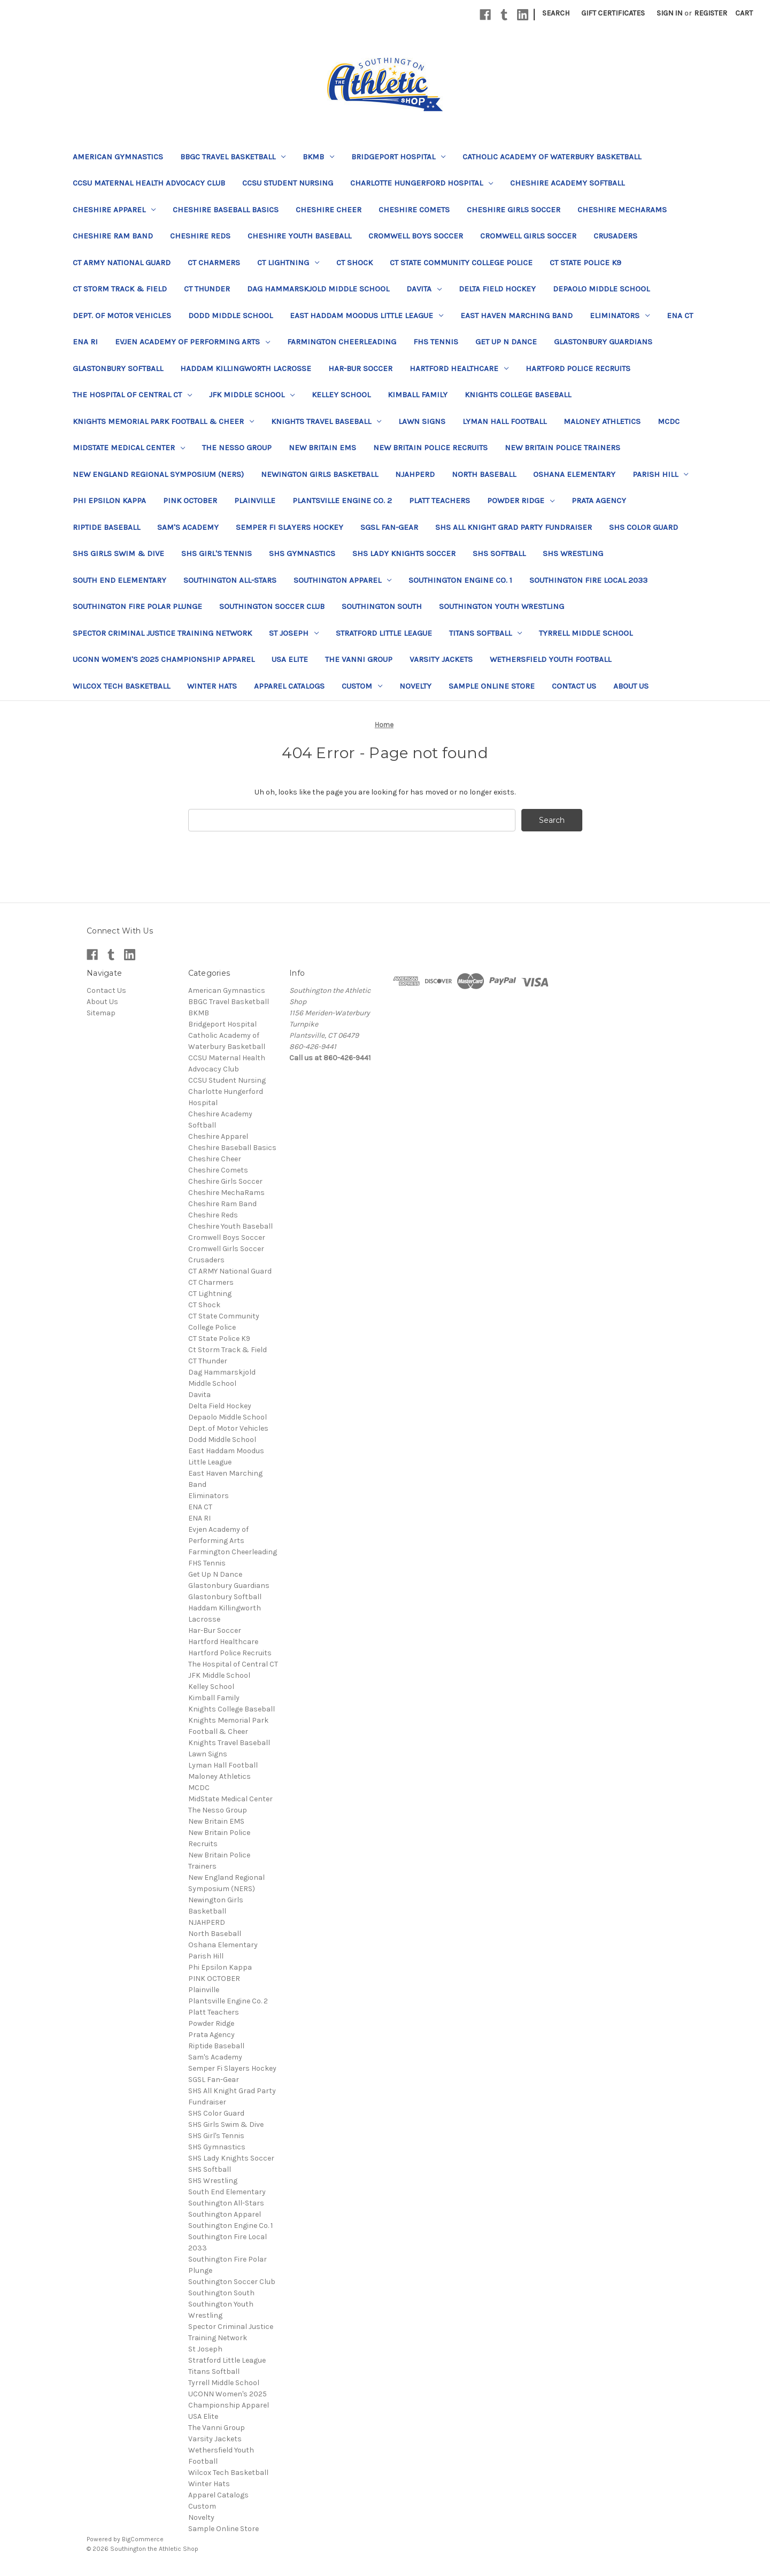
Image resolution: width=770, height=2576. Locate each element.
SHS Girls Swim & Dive (118, 553)
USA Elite (290, 659)
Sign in (669, 13)
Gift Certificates (613, 13)
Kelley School (341, 394)
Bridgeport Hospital (398, 156)
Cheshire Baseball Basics (226, 209)
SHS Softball (499, 553)
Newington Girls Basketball (319, 474)
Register (710, 13)
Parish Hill (660, 474)
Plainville (254, 500)
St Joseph (294, 633)
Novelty (415, 686)
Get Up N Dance (506, 341)
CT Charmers (214, 262)
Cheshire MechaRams (622, 209)
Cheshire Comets (414, 209)
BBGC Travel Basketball (233, 156)
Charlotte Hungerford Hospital (421, 183)
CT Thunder (207, 289)
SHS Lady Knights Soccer (404, 553)
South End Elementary (119, 580)
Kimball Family (418, 394)
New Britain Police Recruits (430, 447)
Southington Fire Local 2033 (588, 580)
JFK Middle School (252, 394)
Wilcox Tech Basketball (121, 686)
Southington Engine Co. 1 (460, 580)
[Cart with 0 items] (744, 13)
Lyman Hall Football (504, 421)
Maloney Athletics (602, 421)
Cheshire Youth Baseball (299, 236)
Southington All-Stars (229, 580)
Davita (424, 289)
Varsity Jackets (441, 659)
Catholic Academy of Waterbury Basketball (552, 156)
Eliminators (620, 315)
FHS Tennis (435, 341)
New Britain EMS (322, 447)
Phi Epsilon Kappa (109, 500)
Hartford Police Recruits (578, 368)
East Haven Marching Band (516, 315)
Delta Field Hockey (497, 289)
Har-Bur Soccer (360, 368)
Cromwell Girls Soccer (528, 236)
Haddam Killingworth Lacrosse (245, 368)
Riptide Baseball (106, 527)
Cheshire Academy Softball (567, 183)
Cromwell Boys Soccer (415, 236)
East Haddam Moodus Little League (366, 315)
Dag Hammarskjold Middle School (318, 289)
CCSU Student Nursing (287, 183)
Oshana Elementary (574, 474)
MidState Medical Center (129, 447)
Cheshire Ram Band (113, 236)
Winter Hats (212, 686)
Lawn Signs (421, 421)
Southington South (382, 606)
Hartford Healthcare (459, 368)
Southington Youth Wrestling (501, 606)
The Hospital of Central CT (132, 394)
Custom (362, 686)
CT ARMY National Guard (122, 262)
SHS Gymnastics (302, 553)
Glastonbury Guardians (603, 341)
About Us (631, 686)
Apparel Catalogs (289, 686)
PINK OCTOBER (190, 500)
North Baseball (484, 474)
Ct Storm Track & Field (120, 289)
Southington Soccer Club (272, 606)
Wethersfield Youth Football (550, 659)
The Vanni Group (358, 659)
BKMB (318, 156)
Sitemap (101, 1012)
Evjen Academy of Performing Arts (192, 341)
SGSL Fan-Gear (389, 527)
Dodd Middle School (230, 315)
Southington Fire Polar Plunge (137, 606)
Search (555, 13)
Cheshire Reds (200, 236)
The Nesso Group (237, 447)
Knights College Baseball (518, 394)
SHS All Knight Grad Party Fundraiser (513, 527)
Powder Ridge (521, 500)
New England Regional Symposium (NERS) (158, 474)
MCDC (669, 421)
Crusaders (615, 236)
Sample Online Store (492, 686)
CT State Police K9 (585, 262)
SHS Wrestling (573, 553)
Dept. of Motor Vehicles (122, 315)
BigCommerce (143, 2539)
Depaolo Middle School (601, 289)
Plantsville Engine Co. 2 (342, 500)
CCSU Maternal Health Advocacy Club (149, 183)
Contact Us (574, 686)
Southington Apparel (342, 580)
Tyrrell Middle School (586, 633)
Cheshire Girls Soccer (513, 209)
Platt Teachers (439, 500)
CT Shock (354, 262)
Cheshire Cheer (328, 209)
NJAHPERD (415, 474)
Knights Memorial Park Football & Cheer (163, 421)
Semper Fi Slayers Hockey (289, 527)
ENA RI (85, 341)
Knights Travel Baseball (326, 421)
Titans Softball (485, 633)
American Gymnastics (118, 156)
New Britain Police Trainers (562, 447)
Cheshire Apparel (114, 209)
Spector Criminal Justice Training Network (162, 633)
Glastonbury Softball (118, 368)
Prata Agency (599, 500)
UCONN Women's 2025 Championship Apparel (164, 659)
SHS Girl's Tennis (216, 553)
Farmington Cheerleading (341, 341)
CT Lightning (288, 262)
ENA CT (680, 315)
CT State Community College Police (461, 262)
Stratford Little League (384, 633)
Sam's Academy (188, 527)
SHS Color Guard (643, 527)
